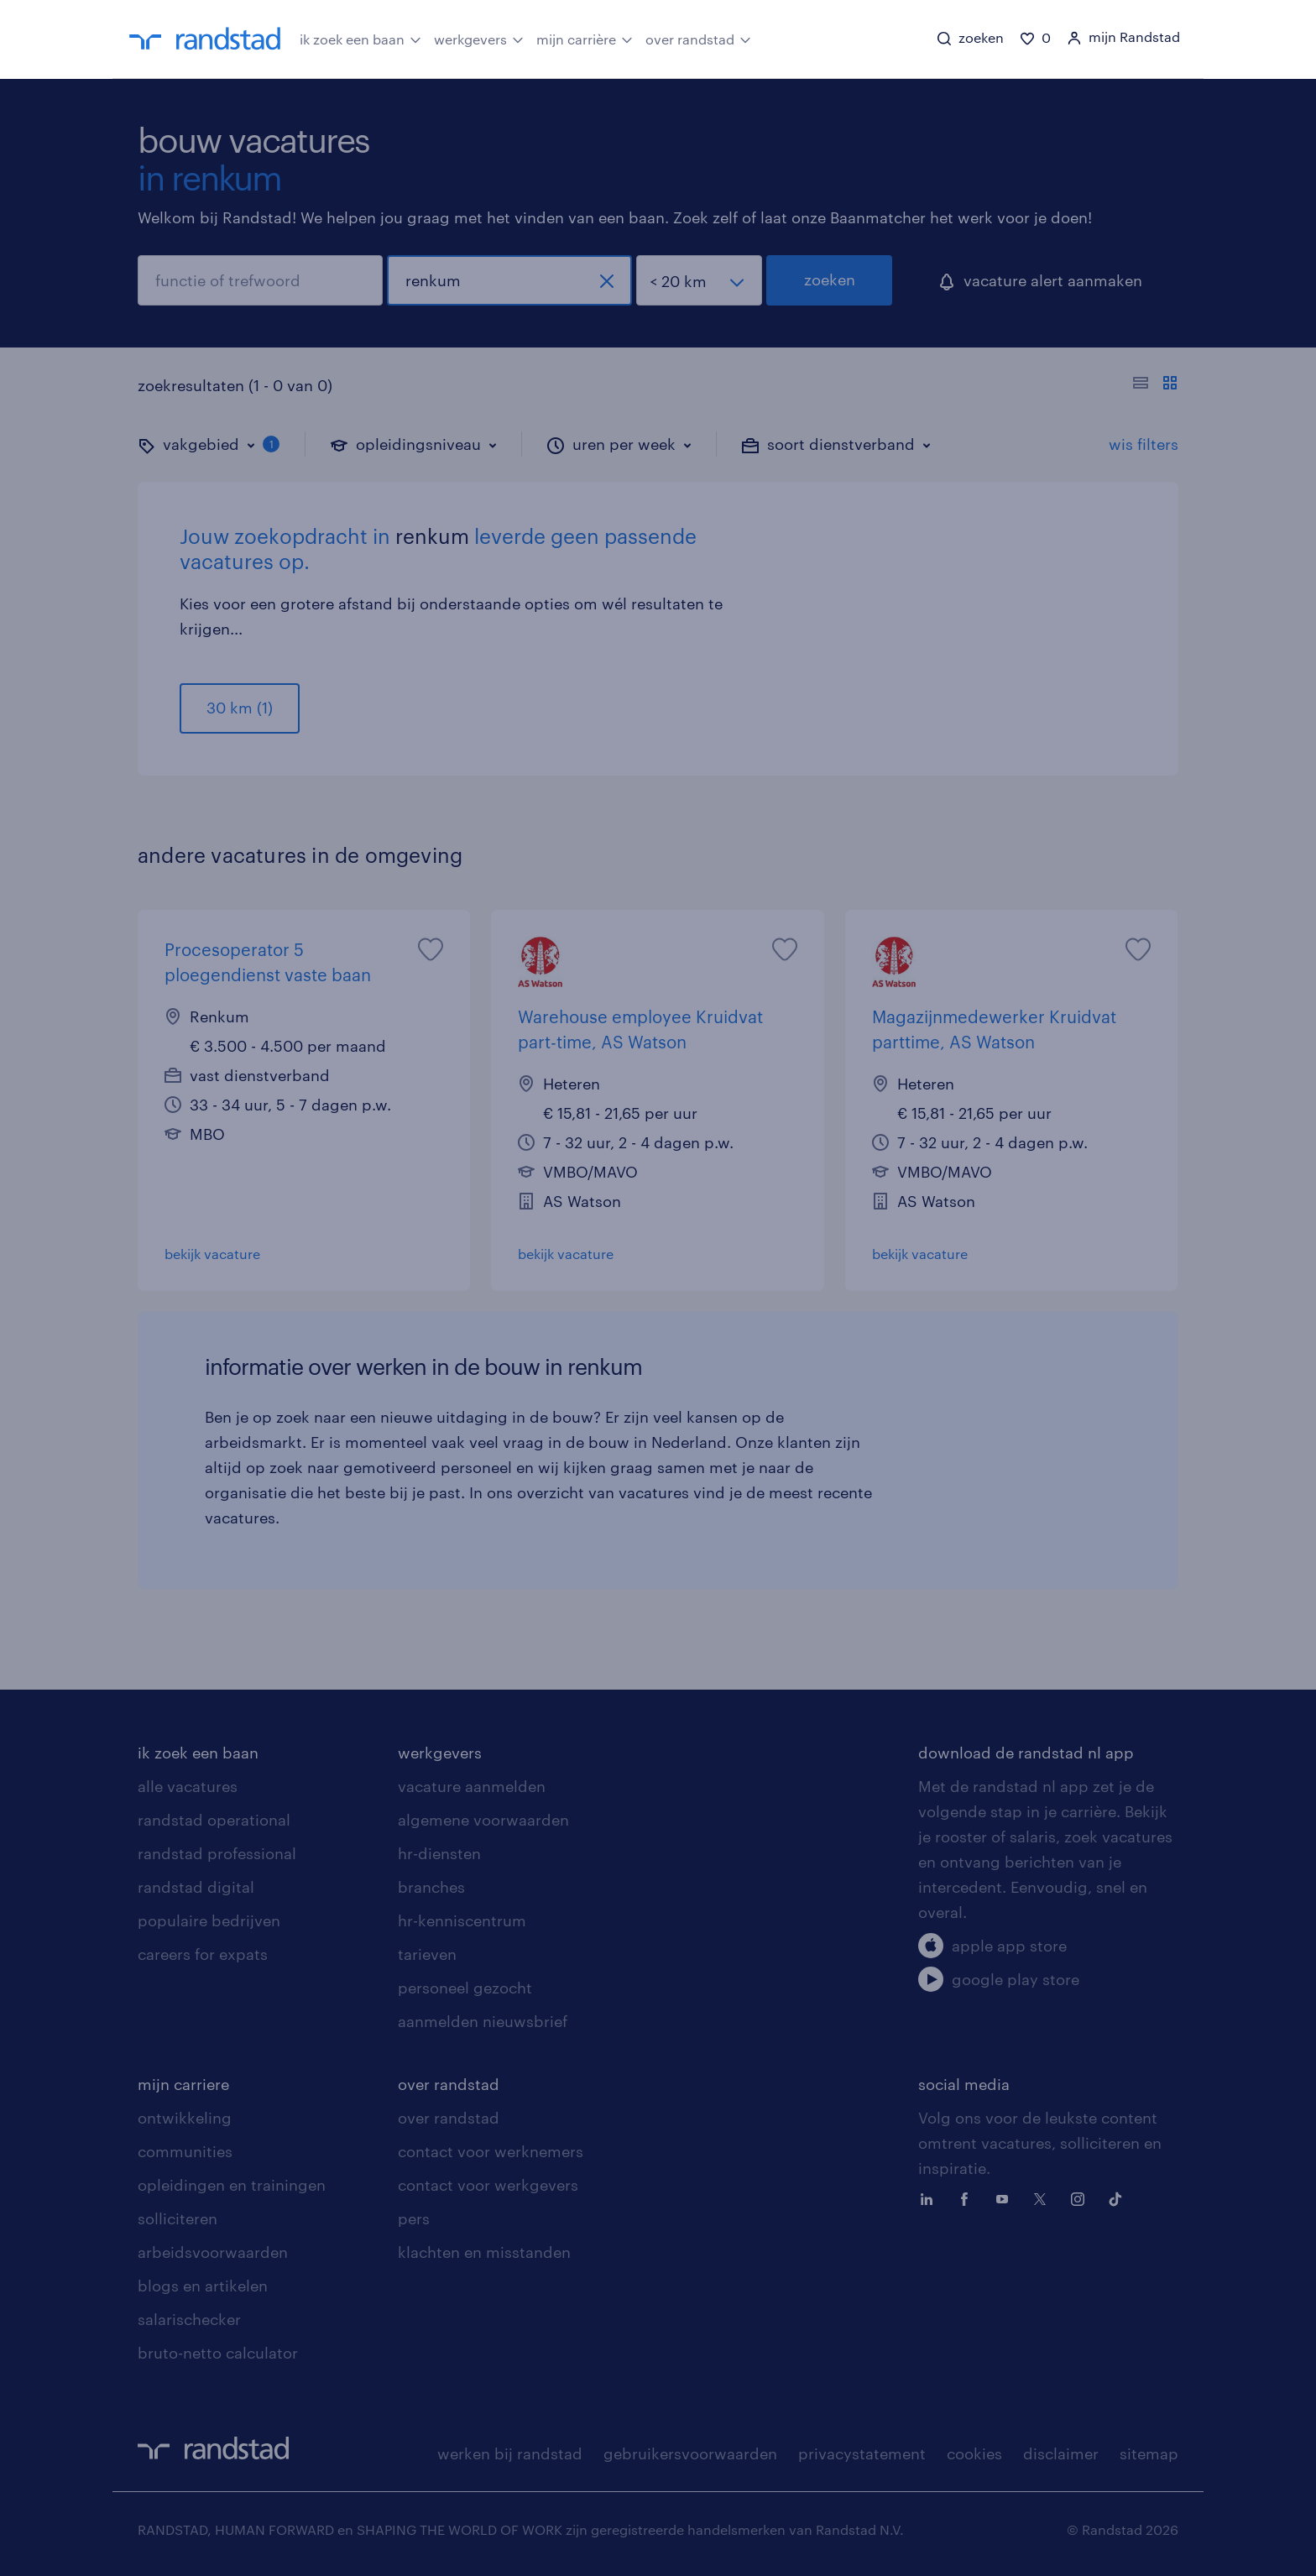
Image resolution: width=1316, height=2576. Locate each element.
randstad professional (217, 1853)
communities (185, 2151)
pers (414, 2218)
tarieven (427, 1954)
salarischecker (189, 2319)
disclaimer (1061, 2453)
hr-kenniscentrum (462, 1920)
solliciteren (177, 2218)
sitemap (1149, 2453)
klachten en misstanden (484, 2252)
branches (431, 1887)
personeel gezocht (465, 1987)
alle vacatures (188, 1786)
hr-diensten (439, 1853)
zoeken (829, 279)
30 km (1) (239, 707)
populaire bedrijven (209, 1920)
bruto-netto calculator (218, 2352)
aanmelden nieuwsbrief (482, 2021)
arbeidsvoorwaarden (213, 2252)
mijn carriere (183, 2084)
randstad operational (214, 1820)
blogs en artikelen (203, 2285)
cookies (974, 2453)
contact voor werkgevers (488, 2185)
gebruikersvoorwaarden (690, 2453)
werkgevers (479, 38)
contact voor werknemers (490, 2151)
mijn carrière (584, 38)
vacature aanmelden (472, 1786)
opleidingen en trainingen (232, 2185)
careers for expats (203, 1954)
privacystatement (862, 2453)
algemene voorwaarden (483, 1820)
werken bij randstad (509, 2453)
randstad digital (196, 1887)
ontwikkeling (185, 2117)
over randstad (698, 38)
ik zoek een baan (360, 38)
